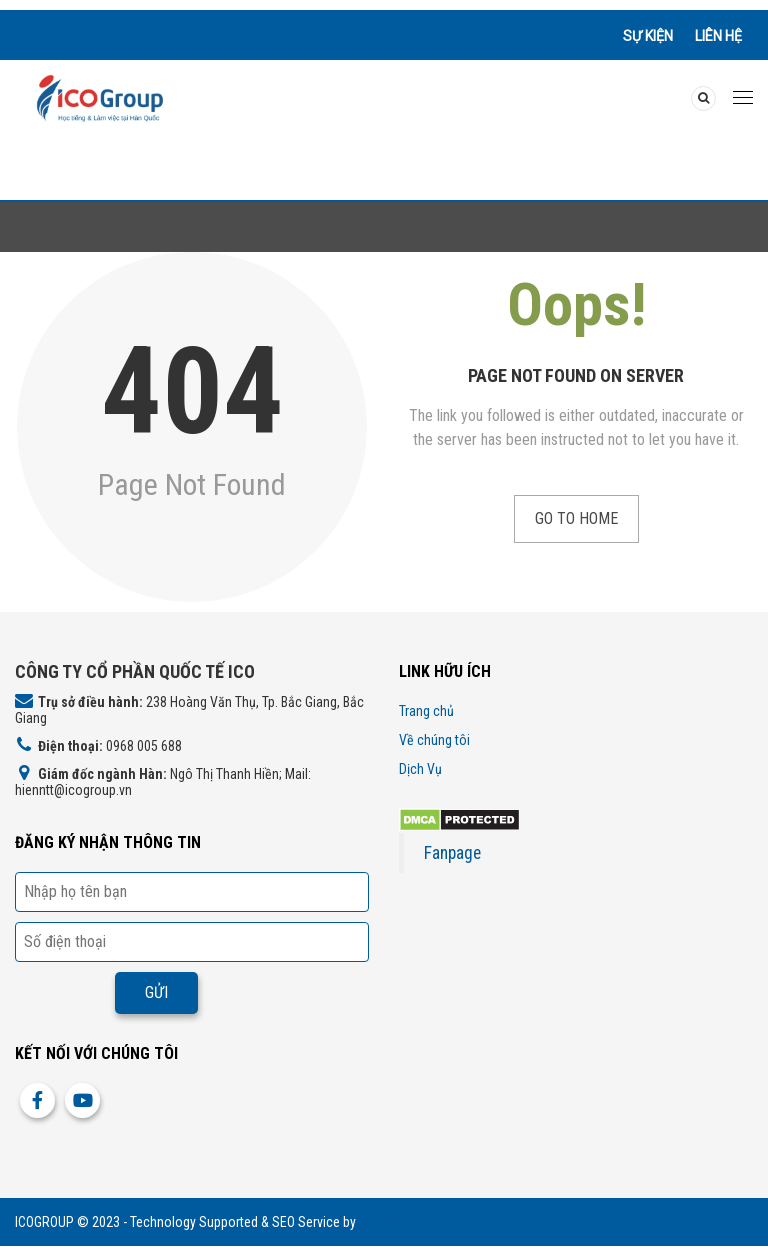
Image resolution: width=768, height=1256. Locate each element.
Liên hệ (718, 36)
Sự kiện (648, 36)
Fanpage (452, 853)
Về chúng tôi (434, 740)
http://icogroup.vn (409, 1222)
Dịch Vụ (420, 769)
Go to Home (576, 518)
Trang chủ (426, 711)
